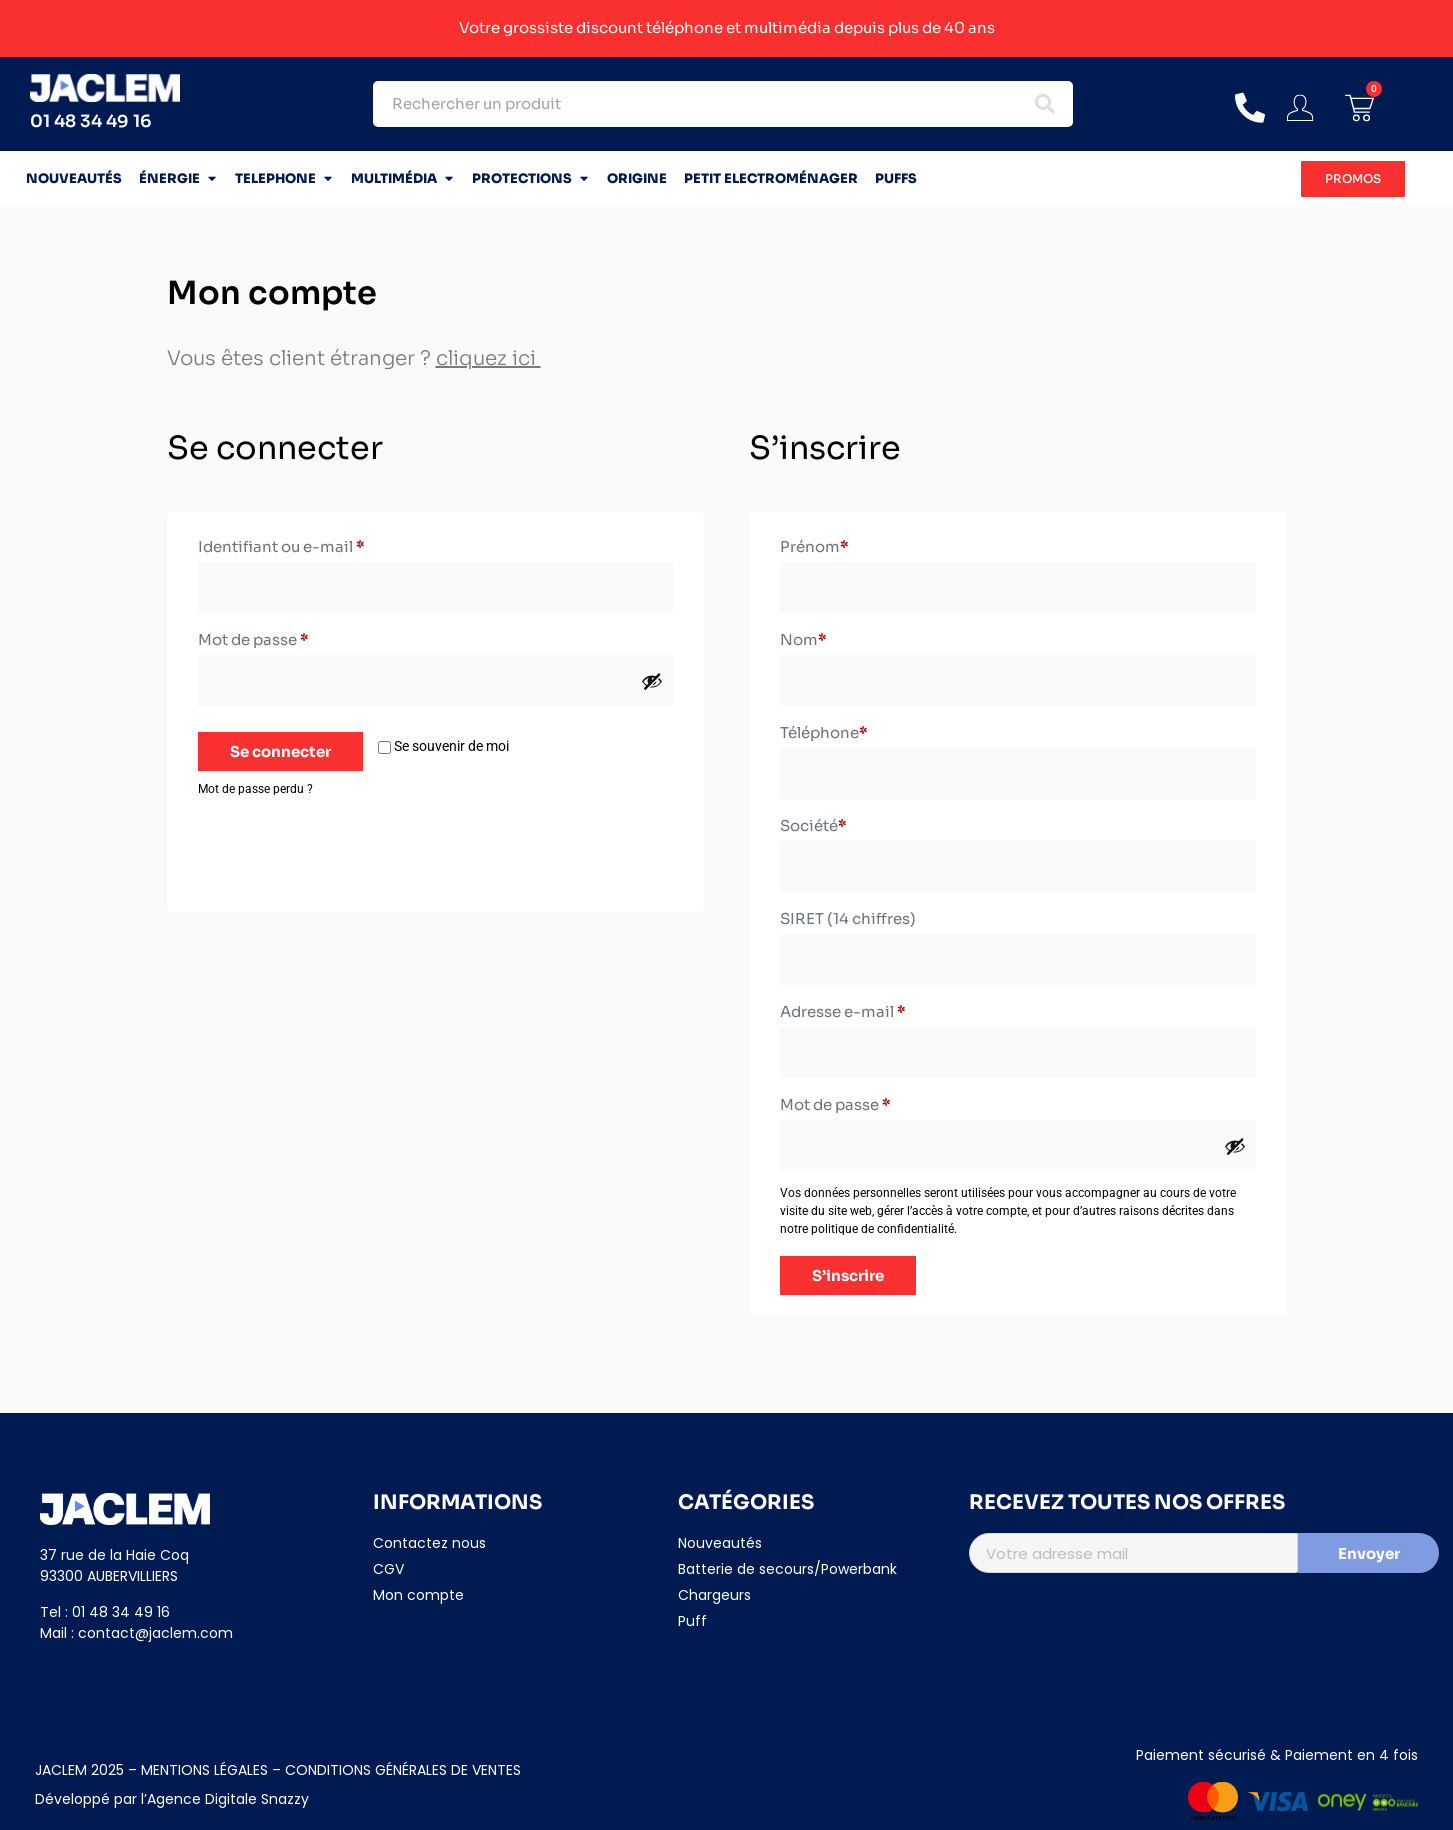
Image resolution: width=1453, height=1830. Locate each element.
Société (813, 825)
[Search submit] (1045, 104)
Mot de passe (296, 637)
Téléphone (824, 732)
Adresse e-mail (886, 1009)
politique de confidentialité (882, 1229)
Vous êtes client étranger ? (354, 358)
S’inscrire (848, 1275)
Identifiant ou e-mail (324, 544)
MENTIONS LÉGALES (202, 1770)
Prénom (814, 546)
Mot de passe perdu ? (255, 789)
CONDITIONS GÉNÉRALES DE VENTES (403, 1770)
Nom (803, 639)
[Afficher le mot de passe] (652, 681)
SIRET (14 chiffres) (848, 918)
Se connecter (280, 751)
